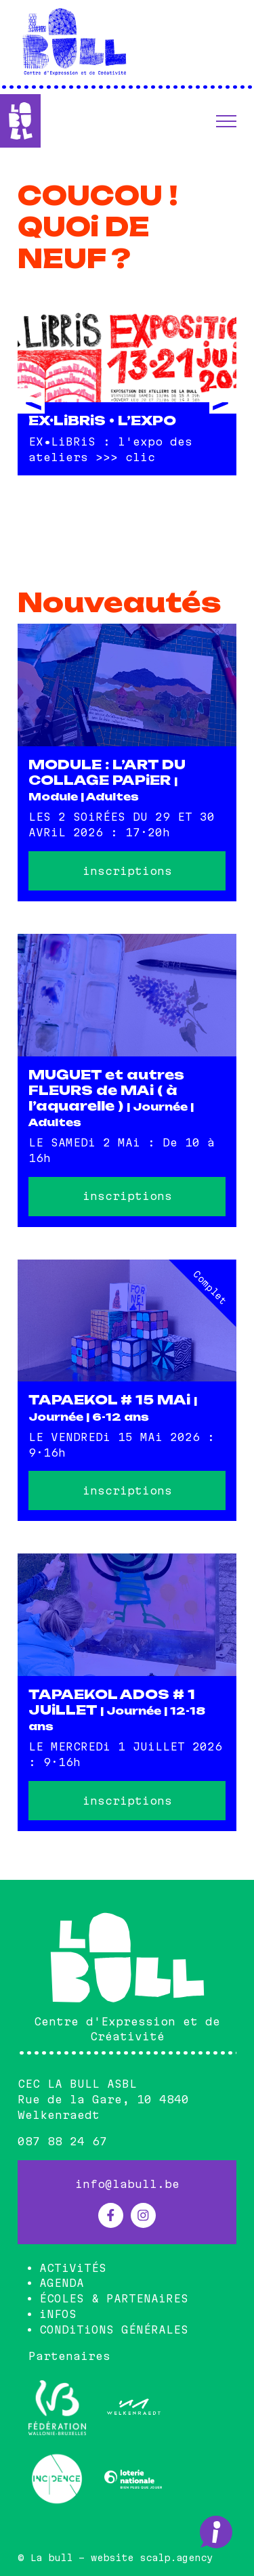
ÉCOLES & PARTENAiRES (113, 2298)
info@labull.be (127, 2184)
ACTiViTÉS (72, 2268)
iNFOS (58, 2314)
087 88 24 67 (62, 2141)
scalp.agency (176, 2557)
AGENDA (61, 2283)
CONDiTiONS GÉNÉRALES (113, 2329)
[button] (226, 121)
